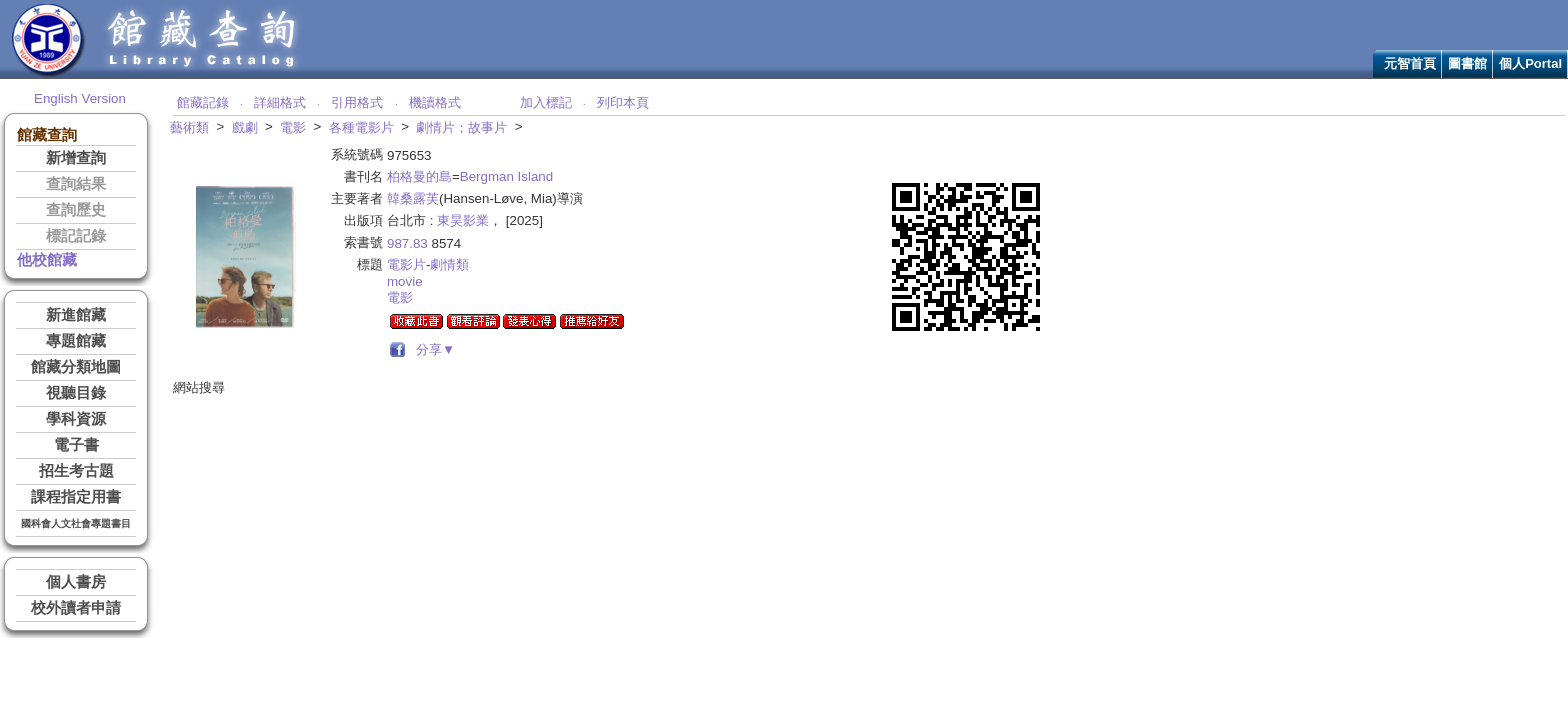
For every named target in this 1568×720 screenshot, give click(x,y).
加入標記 (546, 102)
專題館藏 (76, 341)
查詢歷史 (76, 210)
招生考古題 (76, 471)
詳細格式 (280, 102)
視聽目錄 (76, 393)
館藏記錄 (203, 102)
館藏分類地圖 (76, 367)
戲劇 (245, 127)
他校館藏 (47, 260)
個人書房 (76, 582)
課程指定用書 (76, 497)
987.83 (407, 243)
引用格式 (357, 102)
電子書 (76, 445)
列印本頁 (623, 102)
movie (405, 281)
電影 (293, 127)
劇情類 (449, 264)
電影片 (406, 264)
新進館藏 (76, 315)
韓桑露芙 (413, 198)
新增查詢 (76, 158)
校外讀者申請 (76, 608)
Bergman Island (506, 176)
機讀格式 (435, 102)
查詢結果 (76, 184)
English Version (80, 98)
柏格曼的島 (419, 176)
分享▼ (432, 349)
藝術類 (189, 127)
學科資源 (76, 419)
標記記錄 (76, 236)
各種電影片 (361, 127)
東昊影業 (463, 220)
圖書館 (1467, 63)
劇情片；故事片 (461, 127)
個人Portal (1530, 63)
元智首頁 (1410, 63)
